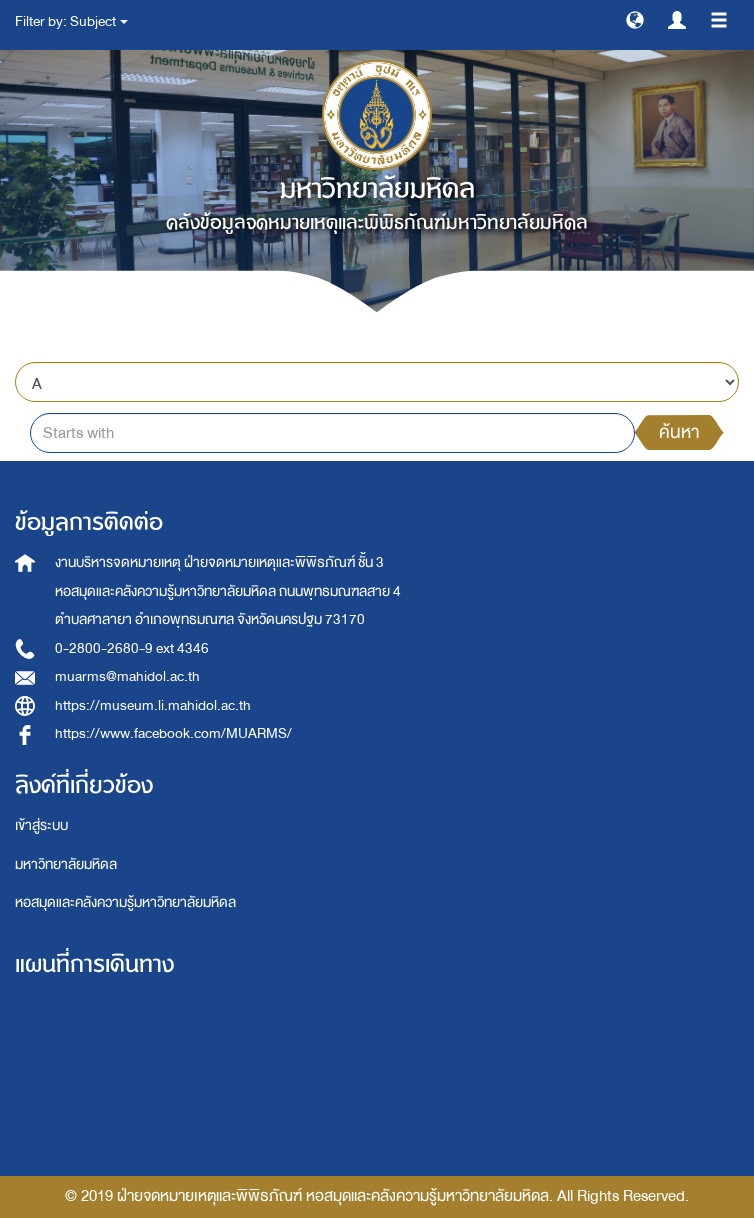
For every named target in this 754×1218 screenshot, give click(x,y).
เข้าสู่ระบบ (41, 825)
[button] (635, 19)
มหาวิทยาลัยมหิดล (66, 864)
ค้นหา (679, 432)
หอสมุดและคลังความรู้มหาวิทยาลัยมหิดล (125, 902)
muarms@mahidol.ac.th (127, 676)
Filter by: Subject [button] (71, 21)
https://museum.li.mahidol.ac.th (153, 705)
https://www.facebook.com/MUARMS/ (173, 733)
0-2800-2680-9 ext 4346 (132, 648)
